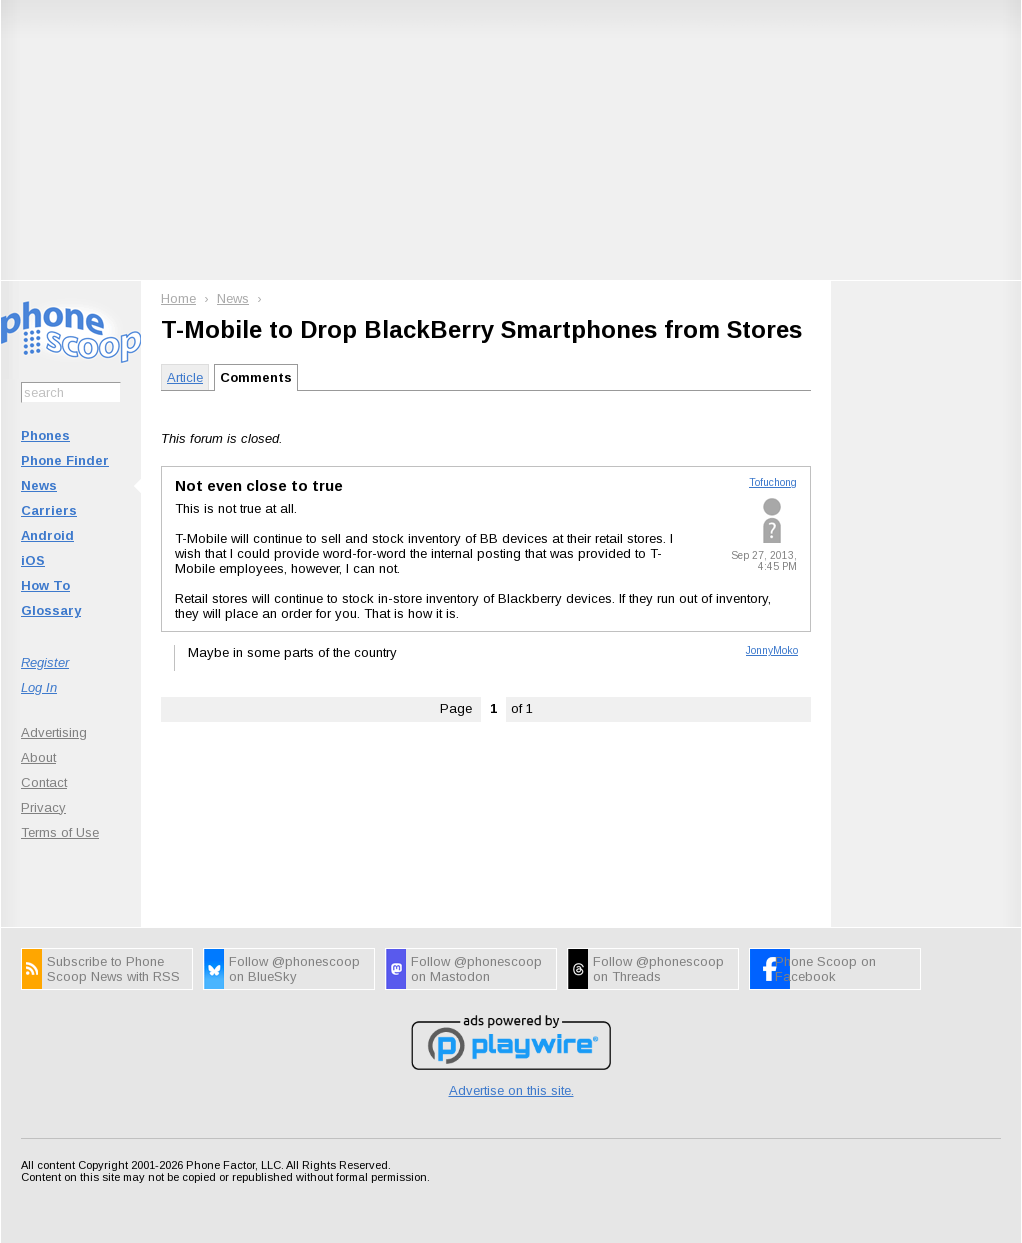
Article (185, 377)
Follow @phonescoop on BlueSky (294, 969)
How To (45, 585)
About (38, 757)
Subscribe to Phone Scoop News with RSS (113, 969)
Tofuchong (773, 482)
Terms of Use (60, 832)
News (39, 485)
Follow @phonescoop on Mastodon (476, 969)
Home (178, 298)
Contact (44, 782)
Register (45, 662)
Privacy (43, 807)
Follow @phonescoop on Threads (658, 969)
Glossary (51, 610)
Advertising (54, 732)
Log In (39, 687)
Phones (45, 435)
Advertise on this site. (511, 1090)
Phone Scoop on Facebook (825, 969)
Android (47, 535)
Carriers (49, 510)
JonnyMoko (772, 650)
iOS (33, 560)
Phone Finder (65, 460)
